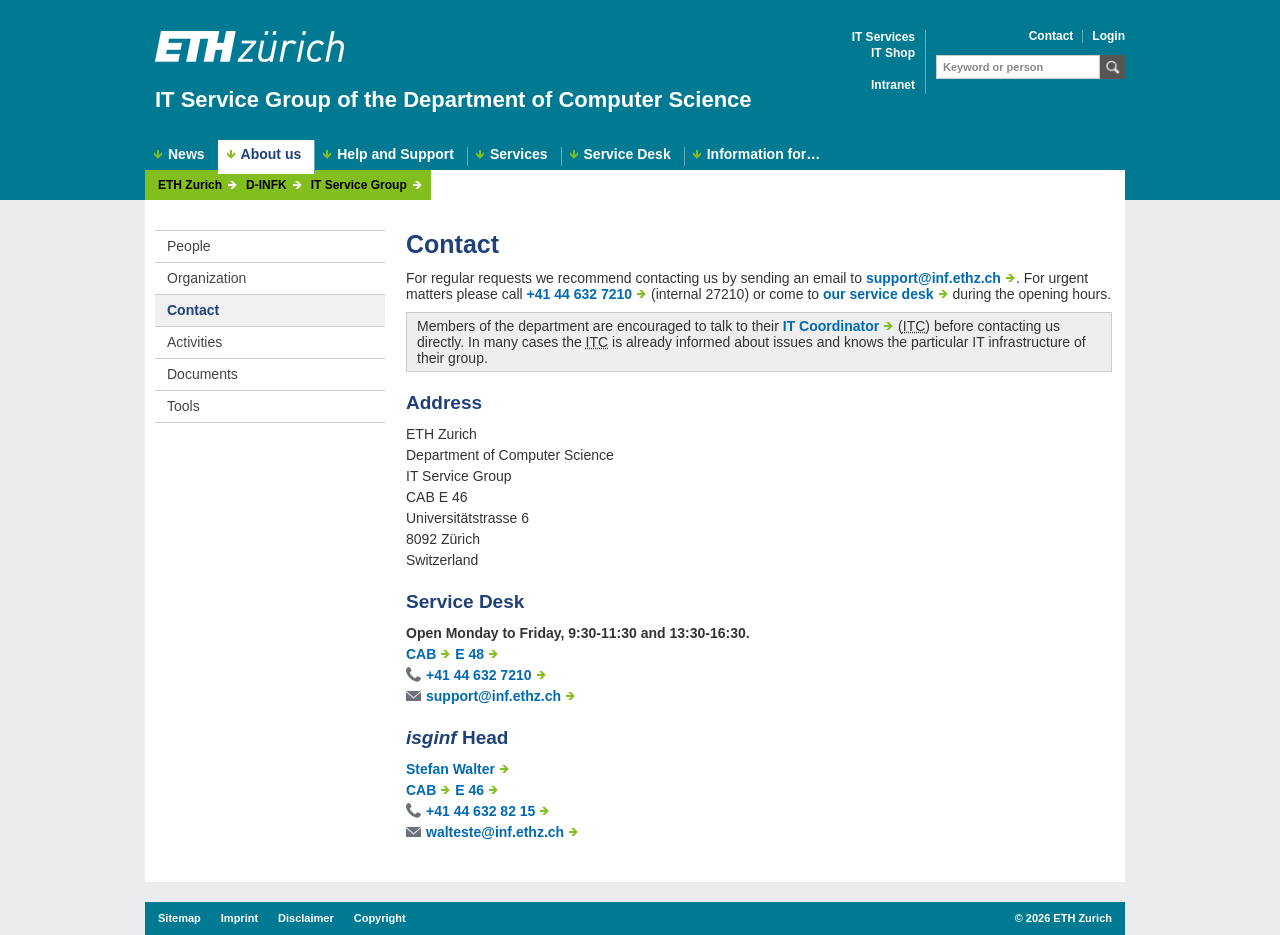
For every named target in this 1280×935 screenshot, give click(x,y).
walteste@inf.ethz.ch (495, 832)
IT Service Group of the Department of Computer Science (453, 99)
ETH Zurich (190, 185)
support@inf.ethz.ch (933, 278)
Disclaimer (306, 918)
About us (271, 154)
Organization (206, 278)
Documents (202, 374)
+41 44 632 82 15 (480, 811)
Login (1108, 36)
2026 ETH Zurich (1069, 918)
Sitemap (179, 918)
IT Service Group (359, 185)
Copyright (380, 918)
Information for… (764, 154)
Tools (183, 406)
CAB (421, 654)
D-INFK (266, 185)
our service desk (878, 294)
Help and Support (395, 154)
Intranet (893, 85)
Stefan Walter (450, 769)
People (189, 246)
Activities (194, 342)
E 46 (469, 790)
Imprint (239, 918)
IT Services (883, 37)
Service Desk (627, 154)
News (186, 154)
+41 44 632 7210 (580, 294)
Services (519, 154)
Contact (1051, 36)
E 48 (469, 654)
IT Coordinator (831, 326)
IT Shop (893, 53)
